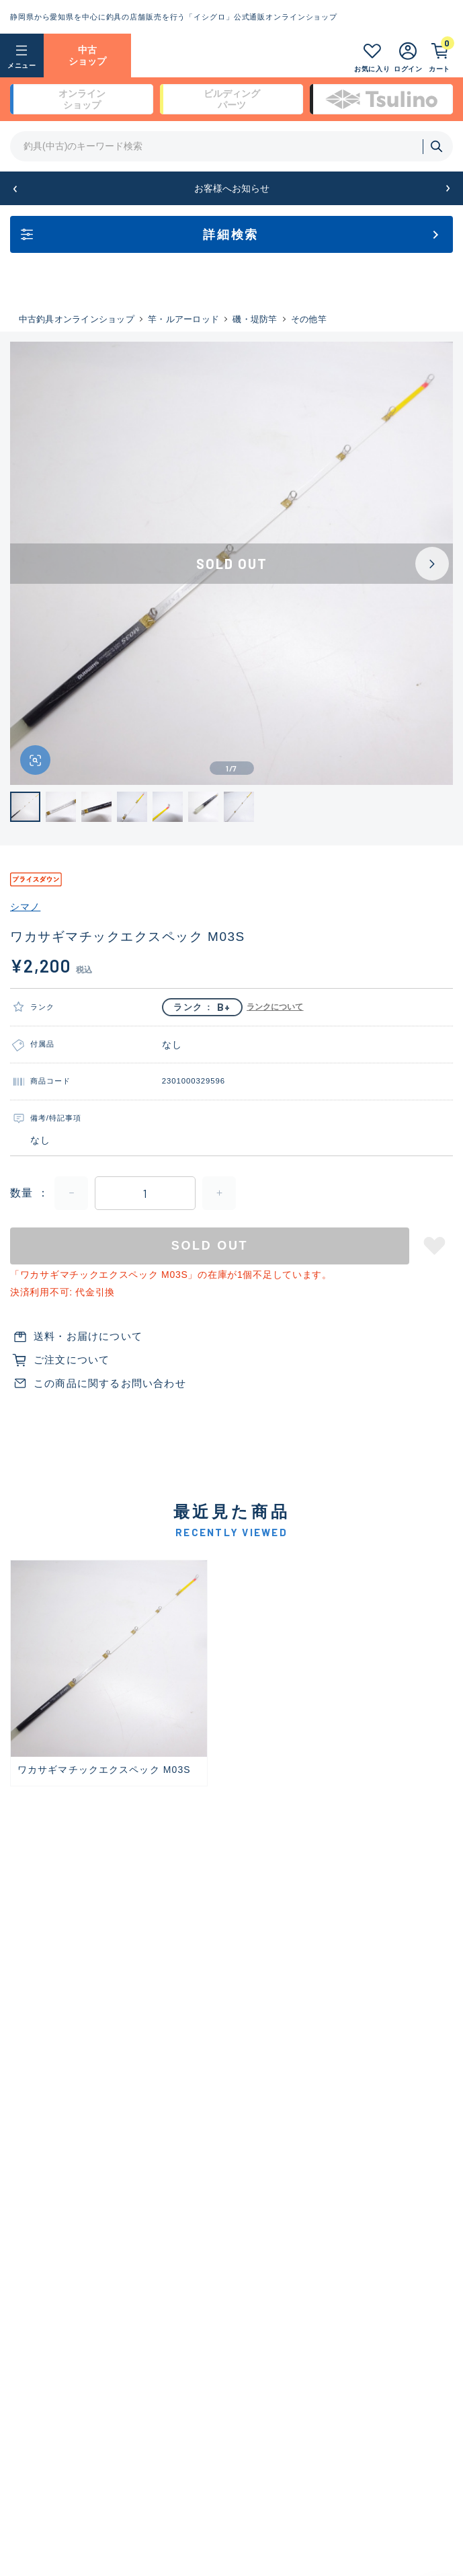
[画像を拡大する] (35, 760)
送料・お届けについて (88, 1336)
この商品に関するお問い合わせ (110, 1383)
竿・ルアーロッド (183, 319)
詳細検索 (231, 234)
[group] (109, 1673)
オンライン (82, 99)
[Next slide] (432, 563)
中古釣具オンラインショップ (76, 319)
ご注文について (72, 1359)
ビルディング (232, 99)
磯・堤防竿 (255, 319)
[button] (15, 188)
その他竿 (309, 319)
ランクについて (275, 1007)
